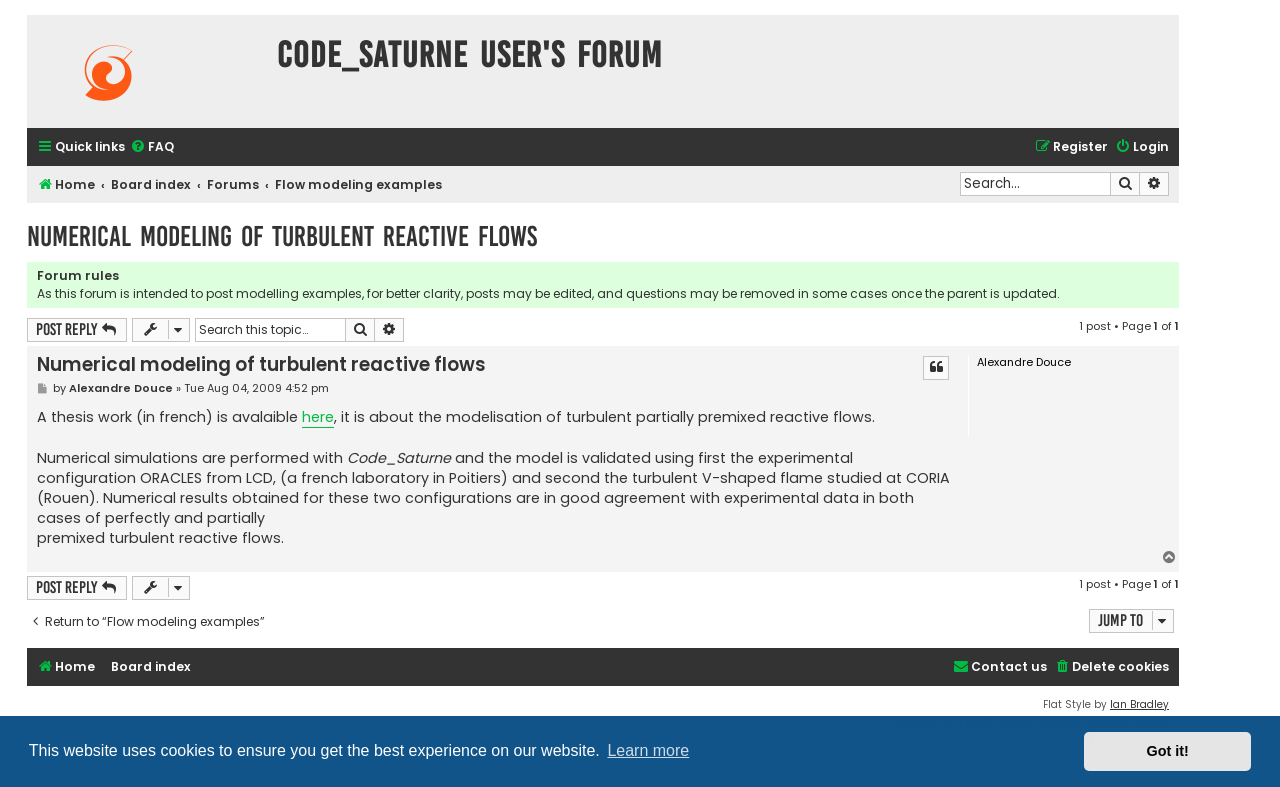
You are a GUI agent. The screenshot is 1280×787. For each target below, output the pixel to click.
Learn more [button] (648, 750)
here (318, 417)
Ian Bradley (1139, 704)
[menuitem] (152, 147)
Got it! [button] (1168, 751)
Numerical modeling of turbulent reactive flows (282, 236)
